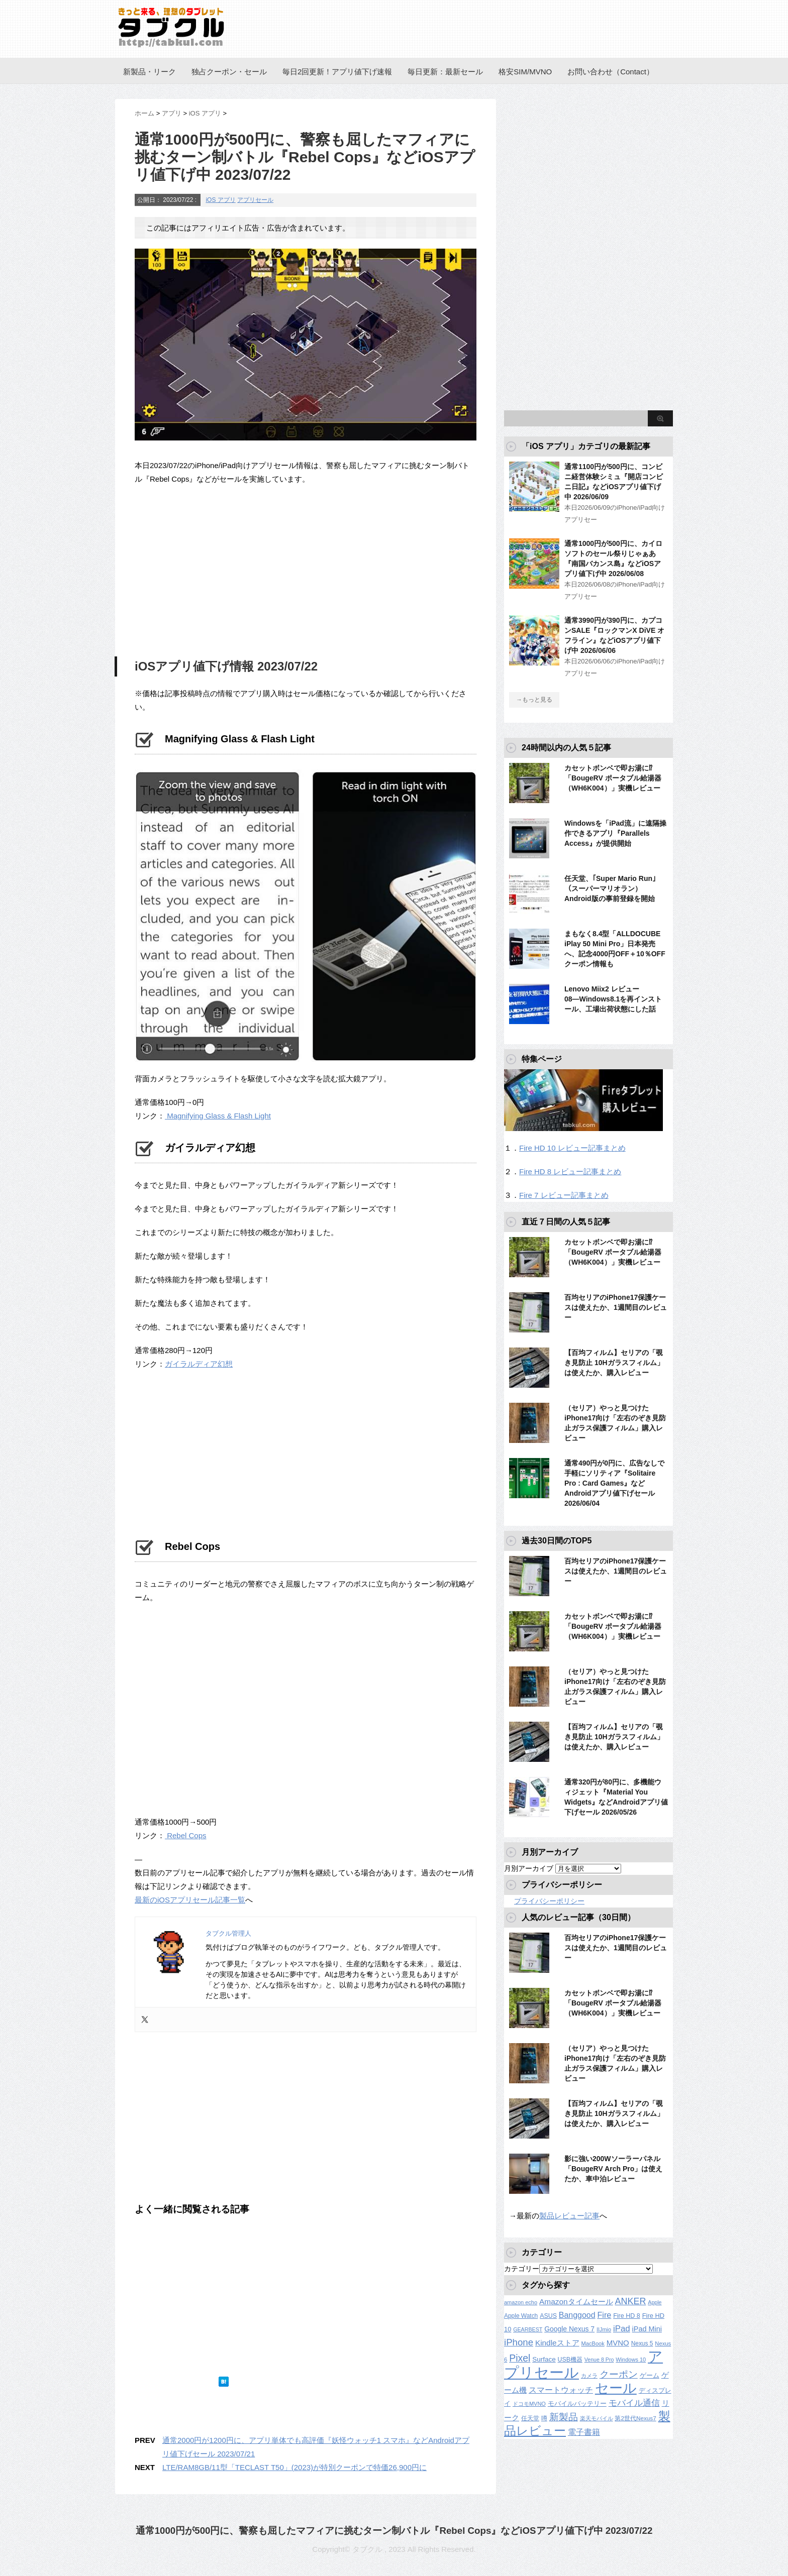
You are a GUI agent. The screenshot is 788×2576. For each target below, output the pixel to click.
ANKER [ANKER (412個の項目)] (630, 2301)
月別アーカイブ (528, 1868)
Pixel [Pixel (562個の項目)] (519, 2358)
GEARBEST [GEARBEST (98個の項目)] (527, 2329)
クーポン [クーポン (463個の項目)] (619, 2374)
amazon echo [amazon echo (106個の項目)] (520, 2302)
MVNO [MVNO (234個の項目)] (618, 2342)
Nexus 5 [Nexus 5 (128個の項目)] (642, 2343)
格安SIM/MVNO (525, 71)
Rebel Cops (186, 1835)
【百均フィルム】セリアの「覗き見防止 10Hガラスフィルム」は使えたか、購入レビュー (614, 1363)
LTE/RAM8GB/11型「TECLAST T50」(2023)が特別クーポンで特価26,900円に (294, 2467)
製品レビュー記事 (569, 2215)
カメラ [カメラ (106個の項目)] (589, 2376)
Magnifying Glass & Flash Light (218, 1115)
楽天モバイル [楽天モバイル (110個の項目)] (596, 2418)
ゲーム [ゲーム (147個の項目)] (649, 2375)
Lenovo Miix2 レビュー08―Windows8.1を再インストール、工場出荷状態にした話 (613, 999)
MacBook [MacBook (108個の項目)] (592, 2343)
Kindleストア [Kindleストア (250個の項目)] (557, 2342)
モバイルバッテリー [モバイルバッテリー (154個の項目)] (577, 2403)
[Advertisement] (219, 568)
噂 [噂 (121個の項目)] (544, 2418)
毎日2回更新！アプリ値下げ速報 (337, 71)
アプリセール (255, 199)
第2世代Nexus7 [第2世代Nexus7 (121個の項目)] (635, 2418)
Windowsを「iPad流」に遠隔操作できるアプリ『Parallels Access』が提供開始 (615, 833)
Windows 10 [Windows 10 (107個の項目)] (631, 2360)
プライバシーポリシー (549, 1901)
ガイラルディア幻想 (199, 1364)
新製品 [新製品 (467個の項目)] (563, 2417)
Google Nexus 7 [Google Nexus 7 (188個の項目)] (569, 2329)
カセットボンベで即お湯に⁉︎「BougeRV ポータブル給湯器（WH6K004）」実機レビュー (612, 778)
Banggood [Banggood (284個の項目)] (577, 2315)
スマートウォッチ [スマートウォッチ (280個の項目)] (561, 2390)
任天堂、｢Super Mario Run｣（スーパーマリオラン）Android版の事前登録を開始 (610, 888)
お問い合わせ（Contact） (610, 71)
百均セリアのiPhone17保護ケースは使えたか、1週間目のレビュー (615, 1307)
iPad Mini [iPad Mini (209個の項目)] (647, 2329)
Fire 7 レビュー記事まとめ (564, 1195)
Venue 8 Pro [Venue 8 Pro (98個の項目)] (599, 2360)
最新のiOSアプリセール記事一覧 (190, 1899)
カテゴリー (521, 2269)
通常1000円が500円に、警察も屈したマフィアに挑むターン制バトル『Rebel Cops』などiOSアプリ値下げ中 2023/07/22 (394, 2530)
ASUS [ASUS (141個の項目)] (548, 2315)
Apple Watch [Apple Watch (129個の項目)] (521, 2315)
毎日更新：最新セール (445, 71)
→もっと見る (534, 699)
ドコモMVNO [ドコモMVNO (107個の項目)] (529, 2404)
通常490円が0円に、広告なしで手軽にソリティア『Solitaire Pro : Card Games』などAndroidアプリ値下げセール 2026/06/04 (614, 1483)
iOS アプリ (220, 199)
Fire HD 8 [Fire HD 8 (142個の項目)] (626, 2315)
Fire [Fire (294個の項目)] (604, 2314)
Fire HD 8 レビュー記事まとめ (570, 1171)
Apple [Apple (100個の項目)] (654, 2302)
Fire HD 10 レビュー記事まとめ (572, 1148)
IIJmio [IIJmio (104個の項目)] (604, 2329)
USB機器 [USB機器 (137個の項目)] (570, 2359)
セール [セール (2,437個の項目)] (616, 2388)
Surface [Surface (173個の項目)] (543, 2359)
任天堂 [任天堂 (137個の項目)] (530, 2418)
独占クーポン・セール (229, 71)
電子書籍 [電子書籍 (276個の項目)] (584, 2432)
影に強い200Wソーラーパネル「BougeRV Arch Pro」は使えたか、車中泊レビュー (613, 2169)
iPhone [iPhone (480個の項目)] (518, 2342)
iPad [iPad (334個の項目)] (621, 2328)
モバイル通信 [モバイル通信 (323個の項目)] (634, 2403)
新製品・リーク (149, 71)
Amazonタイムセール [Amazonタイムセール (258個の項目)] (576, 2301)
